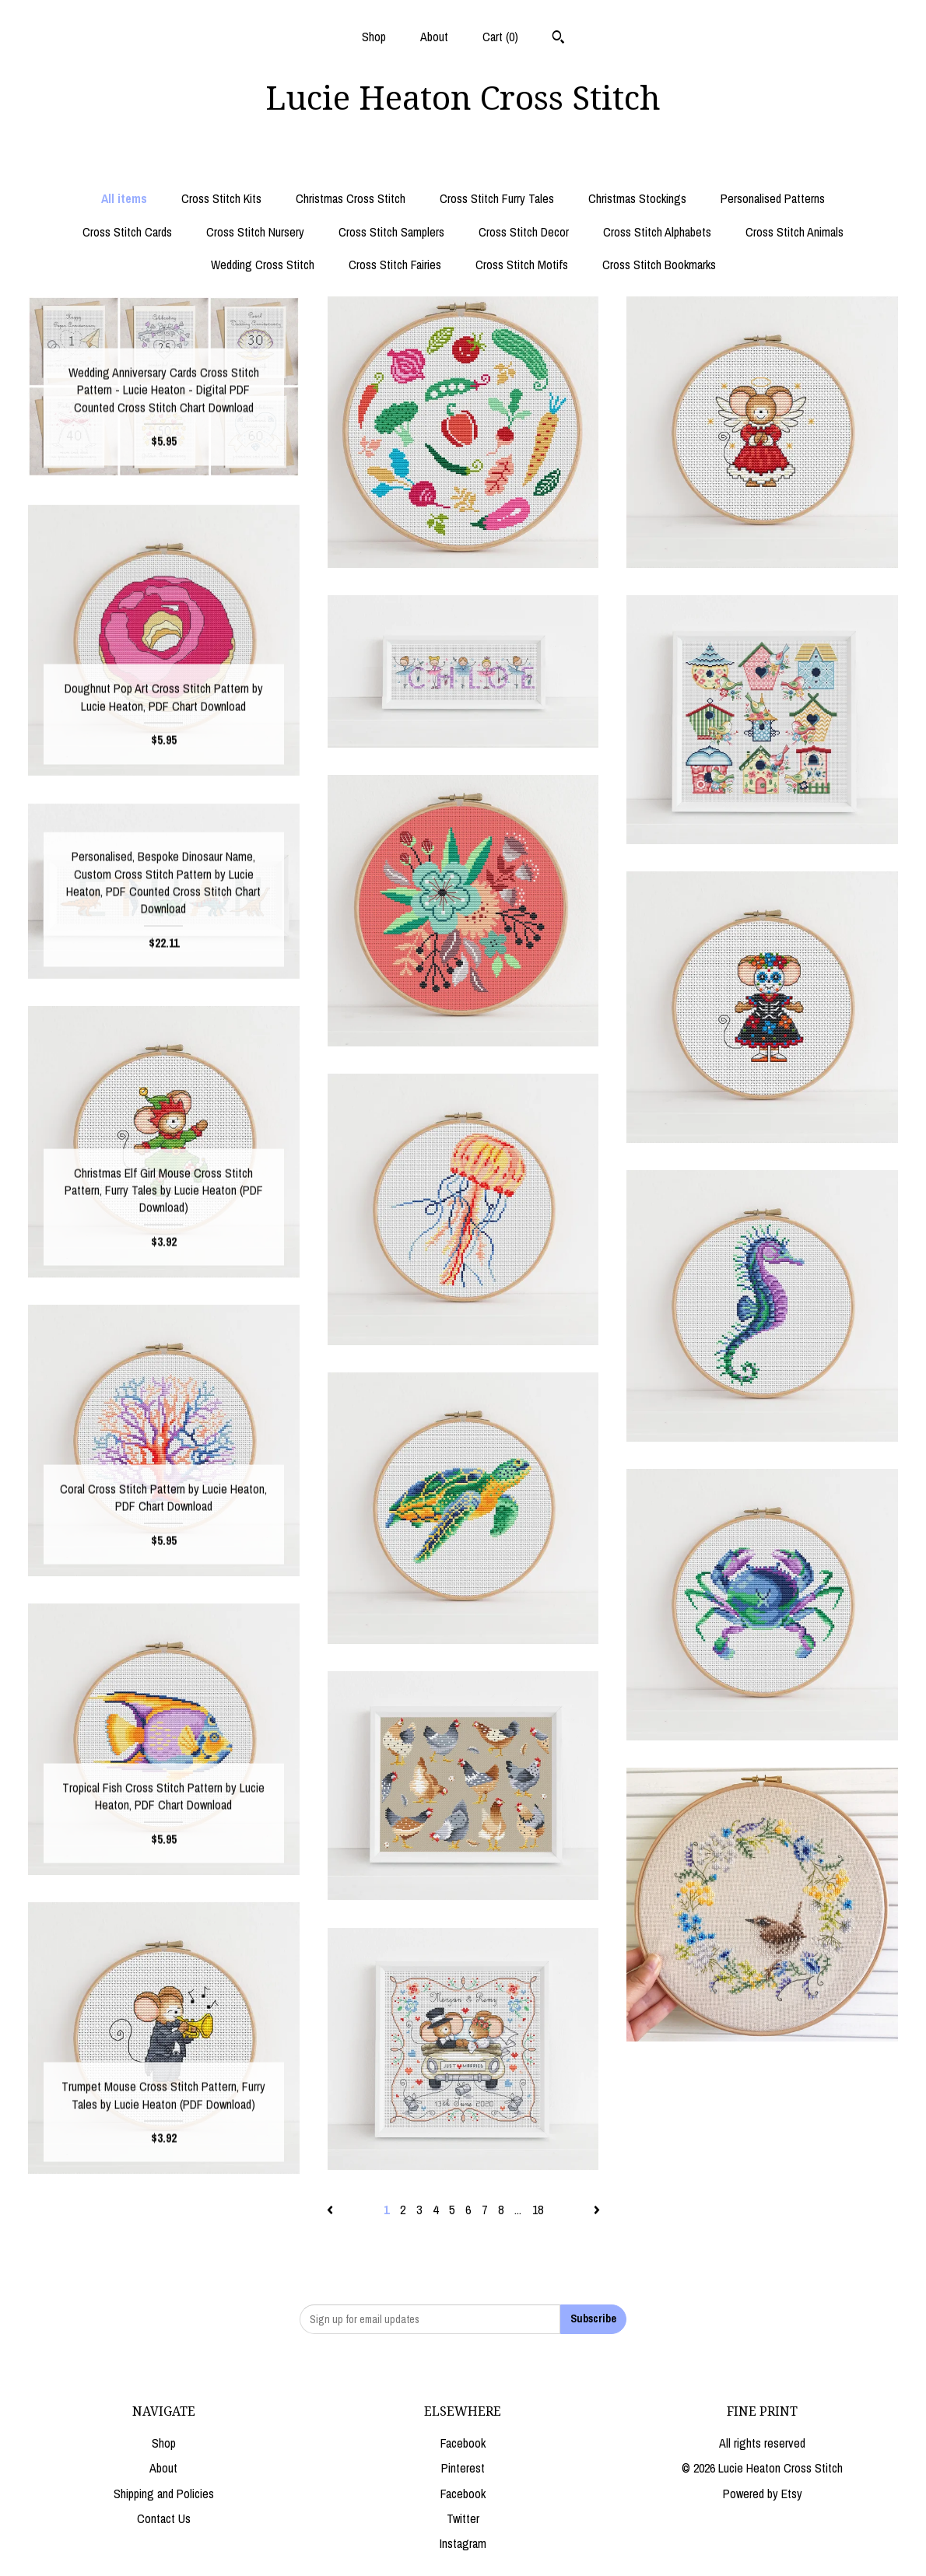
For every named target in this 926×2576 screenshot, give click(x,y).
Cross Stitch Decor (524, 231)
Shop (374, 36)
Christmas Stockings (637, 198)
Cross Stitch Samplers (391, 231)
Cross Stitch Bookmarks (659, 264)
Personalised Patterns (773, 198)
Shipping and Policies (164, 2493)
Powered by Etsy (762, 2493)
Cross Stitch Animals (794, 231)
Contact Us (164, 2518)
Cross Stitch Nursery (255, 231)
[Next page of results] (597, 2209)
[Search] (558, 38)
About (434, 36)
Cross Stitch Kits (221, 198)
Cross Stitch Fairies (395, 264)
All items (124, 198)
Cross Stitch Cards (127, 231)
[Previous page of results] (331, 2209)
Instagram (463, 2543)
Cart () (500, 36)
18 (537, 2209)
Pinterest (463, 2467)
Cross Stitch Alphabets (657, 231)
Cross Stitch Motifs (521, 264)
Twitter (463, 2518)
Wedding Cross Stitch (262, 264)
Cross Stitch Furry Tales (497, 198)
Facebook (463, 2443)
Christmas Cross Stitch (350, 198)
